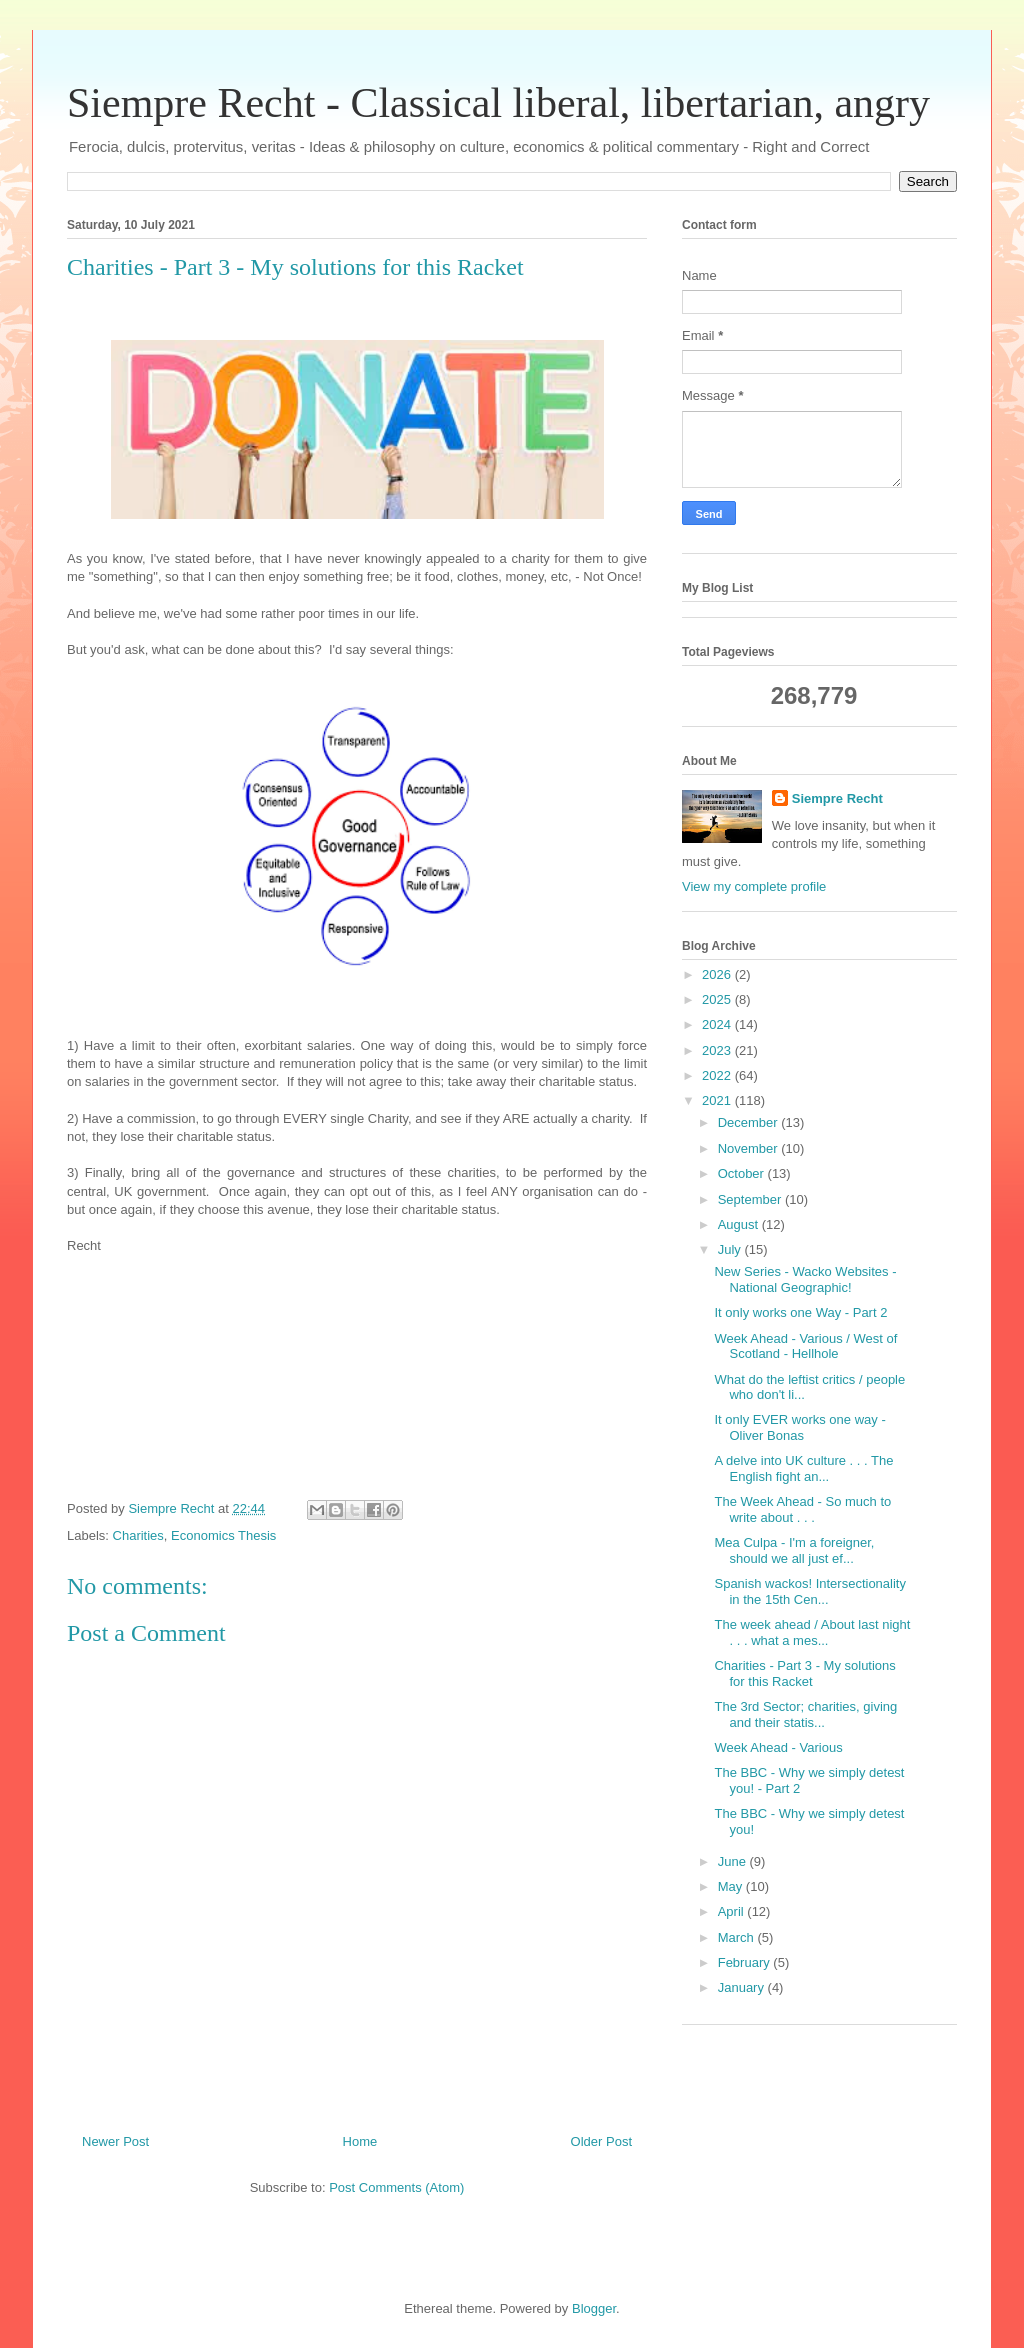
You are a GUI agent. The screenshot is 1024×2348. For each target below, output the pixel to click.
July (731, 1249)
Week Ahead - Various (778, 1747)
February (746, 1962)
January (743, 1987)
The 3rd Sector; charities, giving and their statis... (805, 1714)
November (750, 1148)
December (750, 1122)
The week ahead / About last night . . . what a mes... (812, 1632)
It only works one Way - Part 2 (800, 1312)
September (751, 1199)
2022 (718, 1075)
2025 (718, 999)
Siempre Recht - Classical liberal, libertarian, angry (498, 103)
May (732, 1886)
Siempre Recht (837, 798)
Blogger (594, 2308)
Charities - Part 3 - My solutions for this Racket (804, 1673)
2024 (718, 1024)
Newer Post (115, 2141)
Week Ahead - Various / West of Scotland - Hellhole (805, 1346)
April (733, 1911)
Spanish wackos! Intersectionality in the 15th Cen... (809, 1591)
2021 (718, 1100)
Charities (138, 1535)
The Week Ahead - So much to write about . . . (802, 1509)
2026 (718, 974)
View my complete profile (754, 886)
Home (360, 2141)
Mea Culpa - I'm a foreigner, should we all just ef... (794, 1550)
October (743, 1173)
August (740, 1224)
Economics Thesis (223, 1535)
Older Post (601, 2141)
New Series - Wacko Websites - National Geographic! (805, 1279)
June (734, 1861)
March (738, 1937)
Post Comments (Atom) (396, 2187)
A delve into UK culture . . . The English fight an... (803, 1468)
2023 (718, 1050)
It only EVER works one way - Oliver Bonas (799, 1427)
